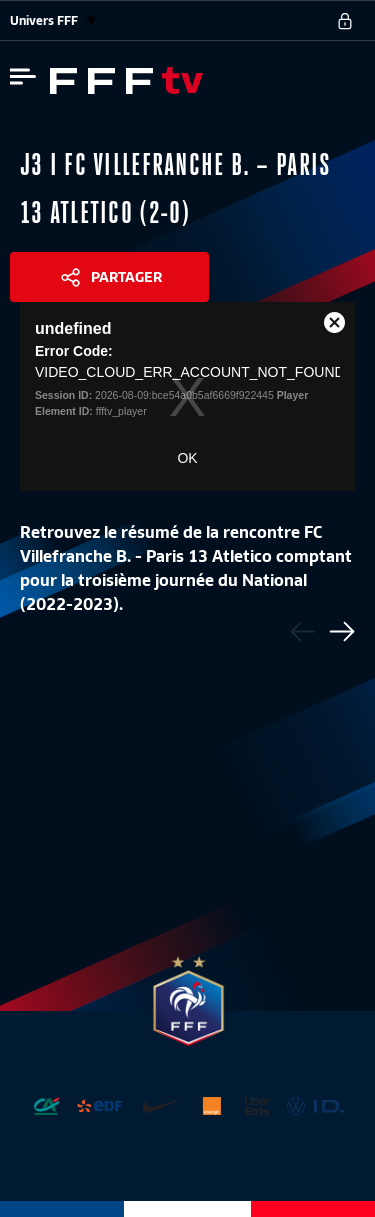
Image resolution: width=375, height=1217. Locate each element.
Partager (126, 277)
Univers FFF (53, 20)
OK (187, 458)
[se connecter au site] (345, 21)
